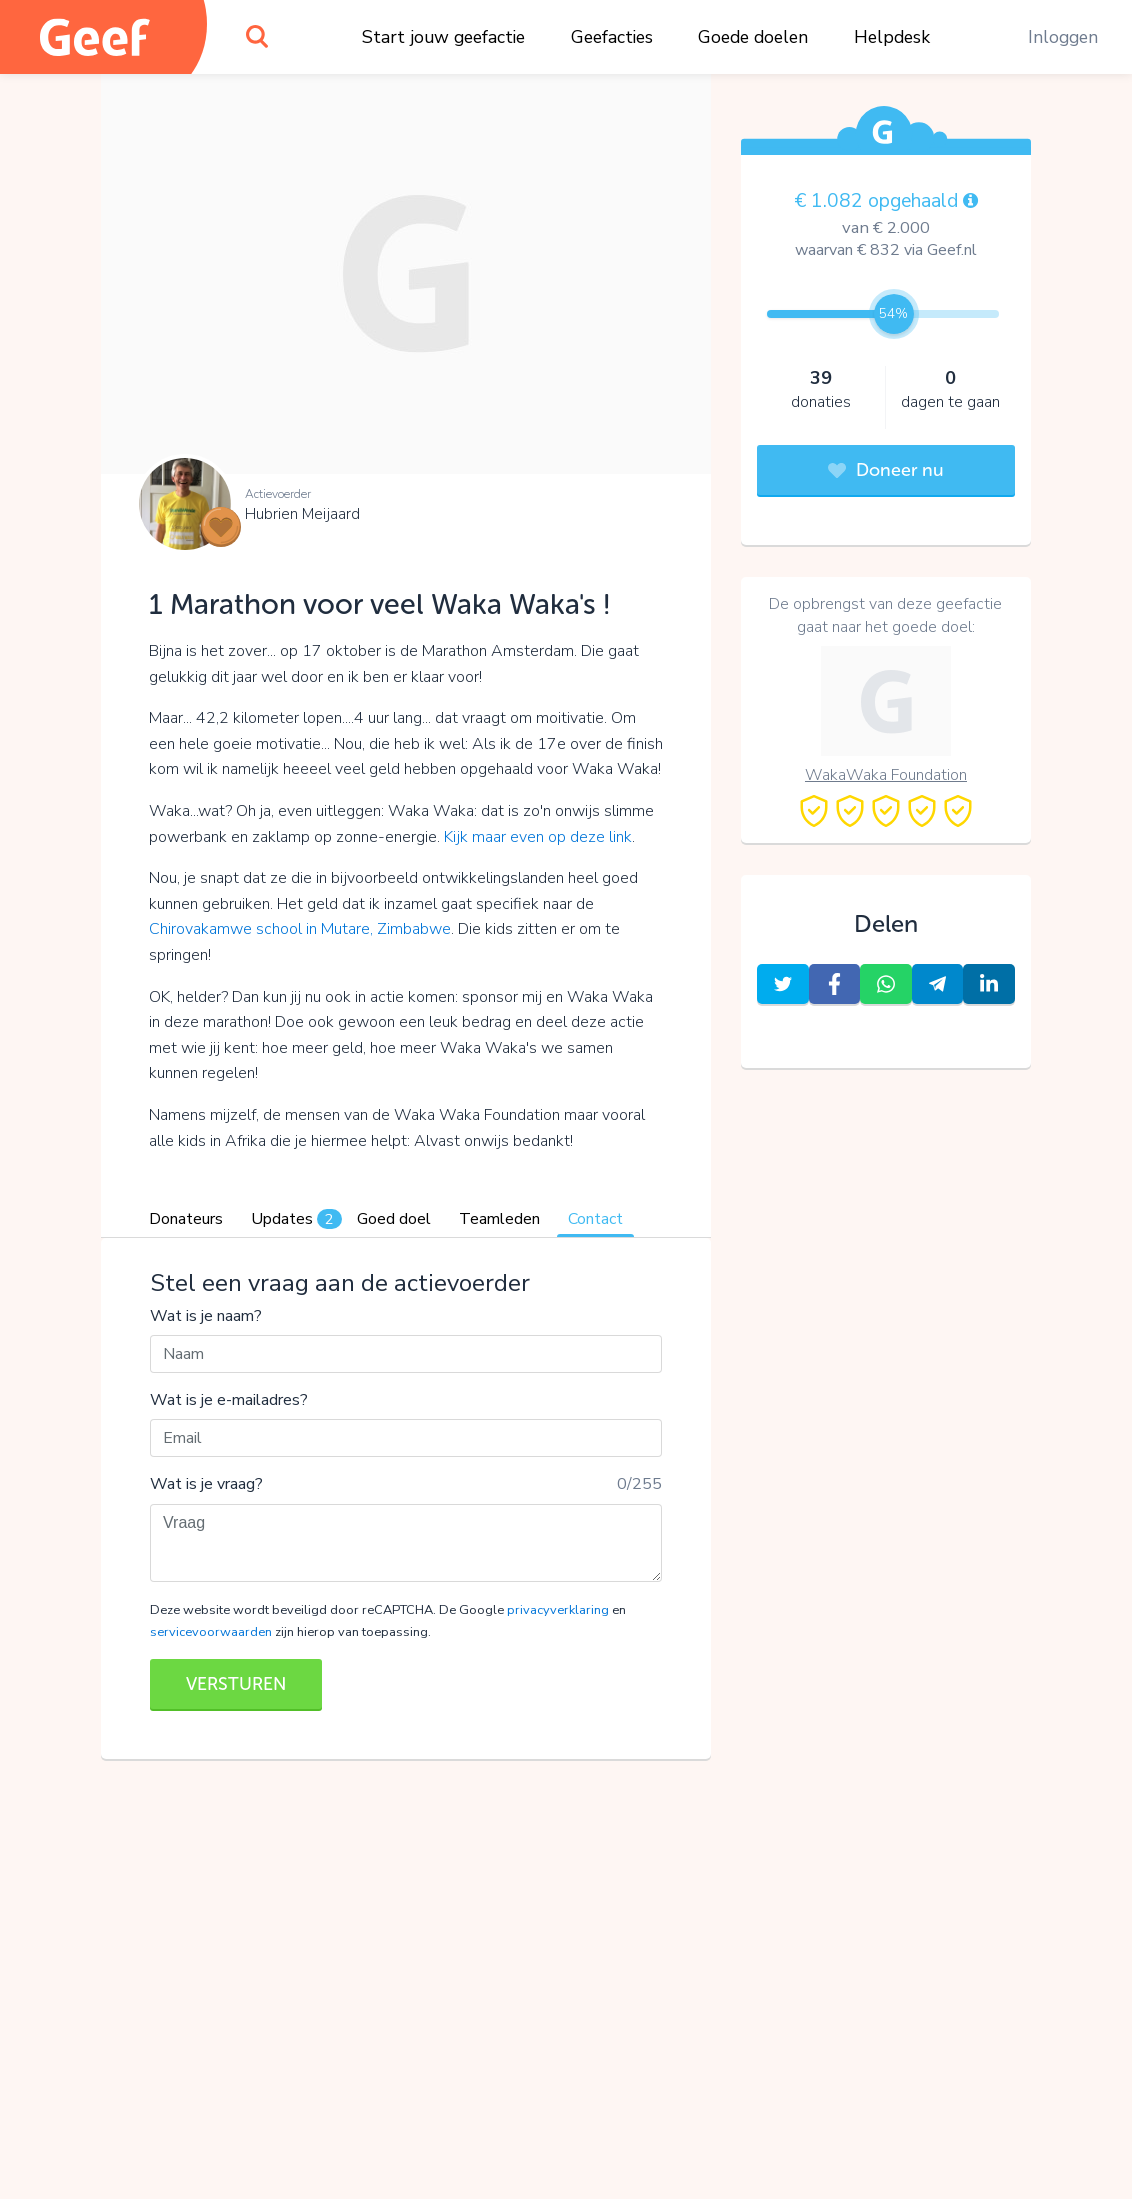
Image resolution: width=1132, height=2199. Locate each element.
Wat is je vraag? (206, 1484)
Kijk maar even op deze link (538, 837)
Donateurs (186, 1219)
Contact (595, 1219)
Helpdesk (892, 37)
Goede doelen (753, 37)
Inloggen (1063, 37)
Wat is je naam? (206, 1316)
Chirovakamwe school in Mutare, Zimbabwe (300, 929)
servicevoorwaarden (211, 1632)
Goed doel (394, 1219)
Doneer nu (886, 470)
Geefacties (612, 37)
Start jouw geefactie (443, 37)
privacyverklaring (558, 1610)
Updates (296, 1219)
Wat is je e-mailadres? (229, 1400)
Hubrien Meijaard (302, 514)
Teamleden (499, 1219)
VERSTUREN (236, 1684)
